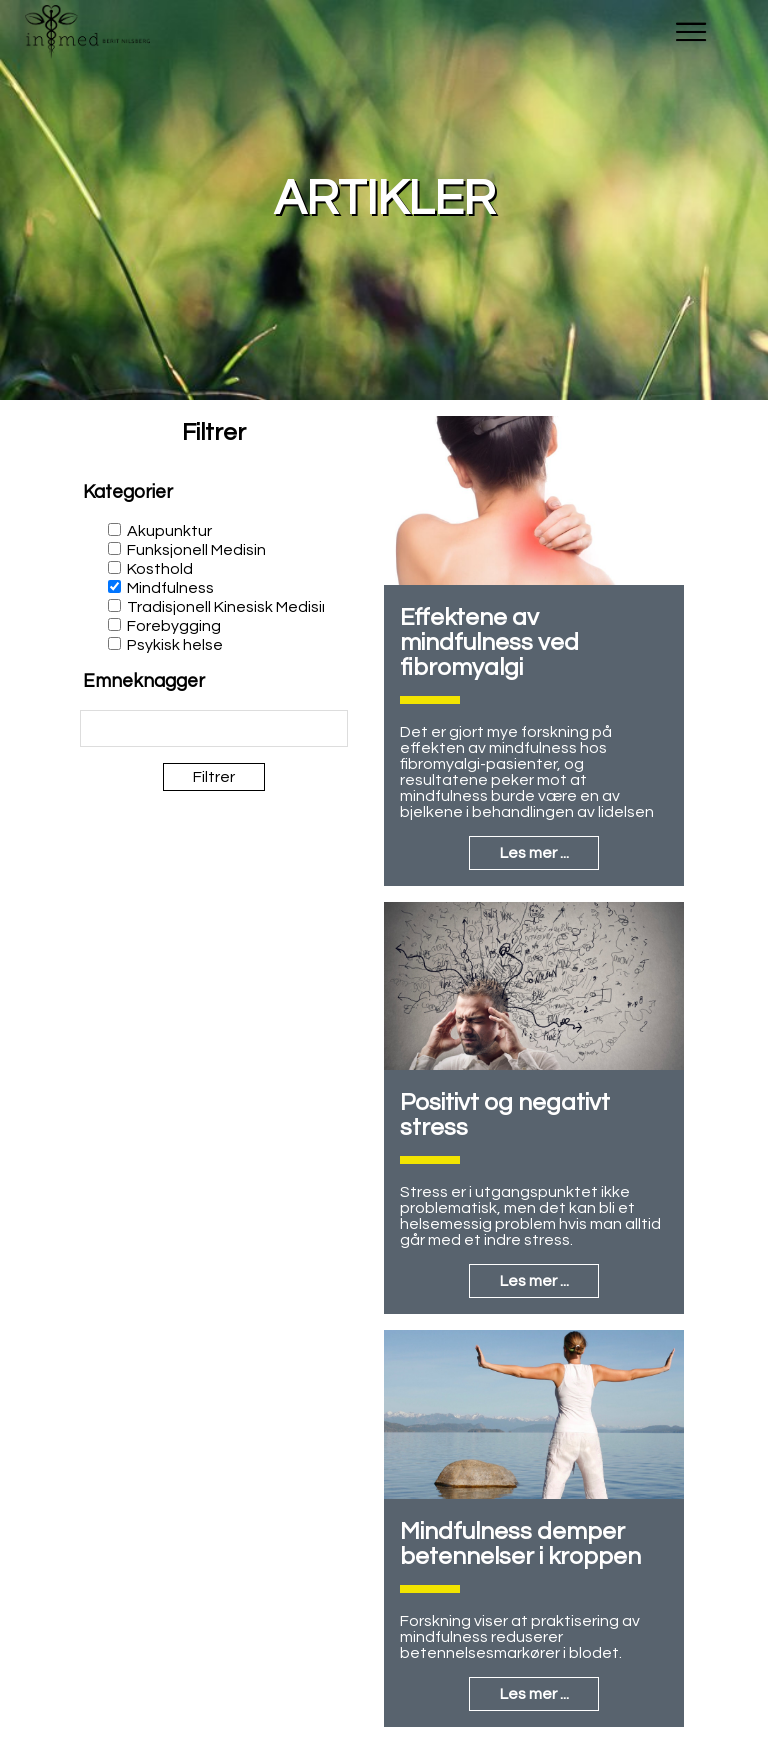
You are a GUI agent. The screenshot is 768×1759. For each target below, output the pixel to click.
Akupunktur (169, 531)
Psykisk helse (175, 645)
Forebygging (174, 626)
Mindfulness (170, 588)
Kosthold (160, 569)
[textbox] (149, 729)
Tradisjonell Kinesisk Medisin (229, 607)
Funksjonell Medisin (196, 550)
